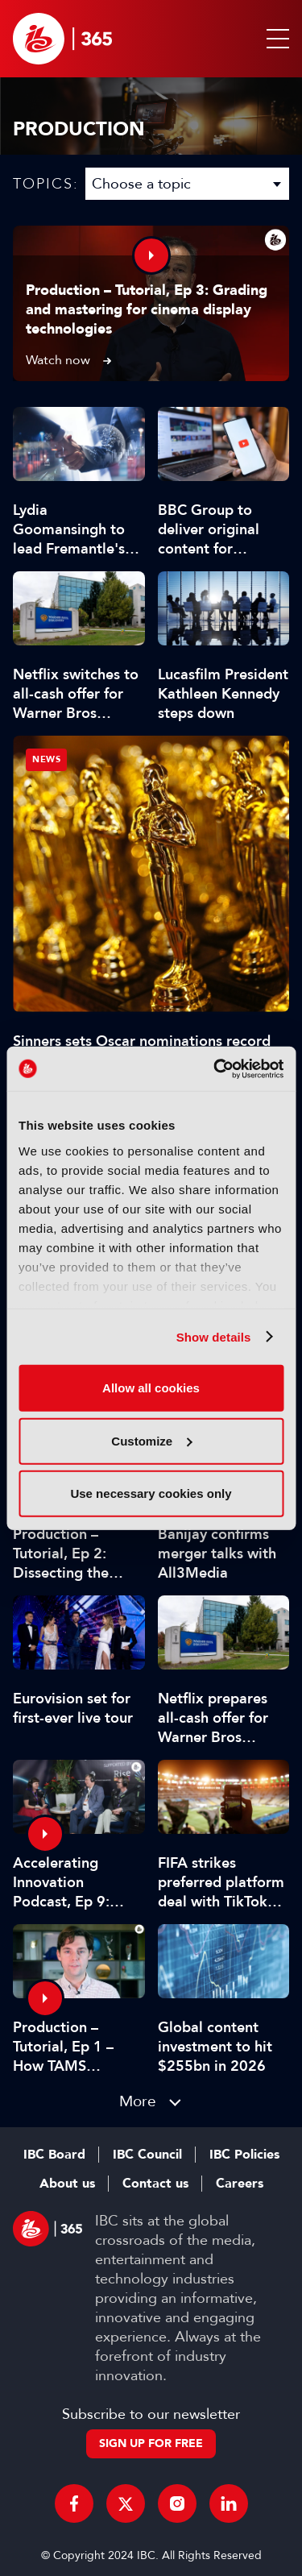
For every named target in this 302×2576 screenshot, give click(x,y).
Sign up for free (151, 2443)
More (137, 2101)
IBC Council (147, 2154)
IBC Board (54, 2154)
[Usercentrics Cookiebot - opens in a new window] (215, 1068)
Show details (213, 1336)
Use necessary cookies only (150, 1493)
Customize (151, 1440)
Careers (239, 2183)
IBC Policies (244, 2154)
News (46, 759)
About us (67, 2183)
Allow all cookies (151, 1388)
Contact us (155, 2183)
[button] (274, 38)
